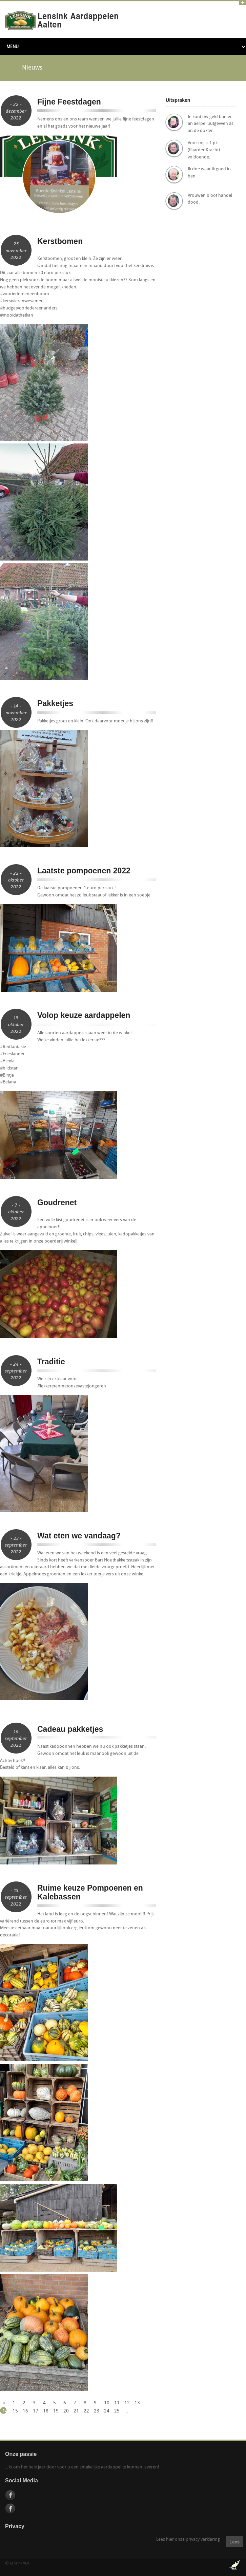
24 (106, 2411)
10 (106, 2403)
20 (65, 2411)
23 (96, 2411)
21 (76, 2411)
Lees (234, 2541)
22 (86, 2411)
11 (116, 2403)
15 (15, 2411)
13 (137, 2403)
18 (45, 2411)
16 (25, 2411)
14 (4, 2411)
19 (55, 2411)
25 (116, 2411)
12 (126, 2403)
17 (35, 2411)
